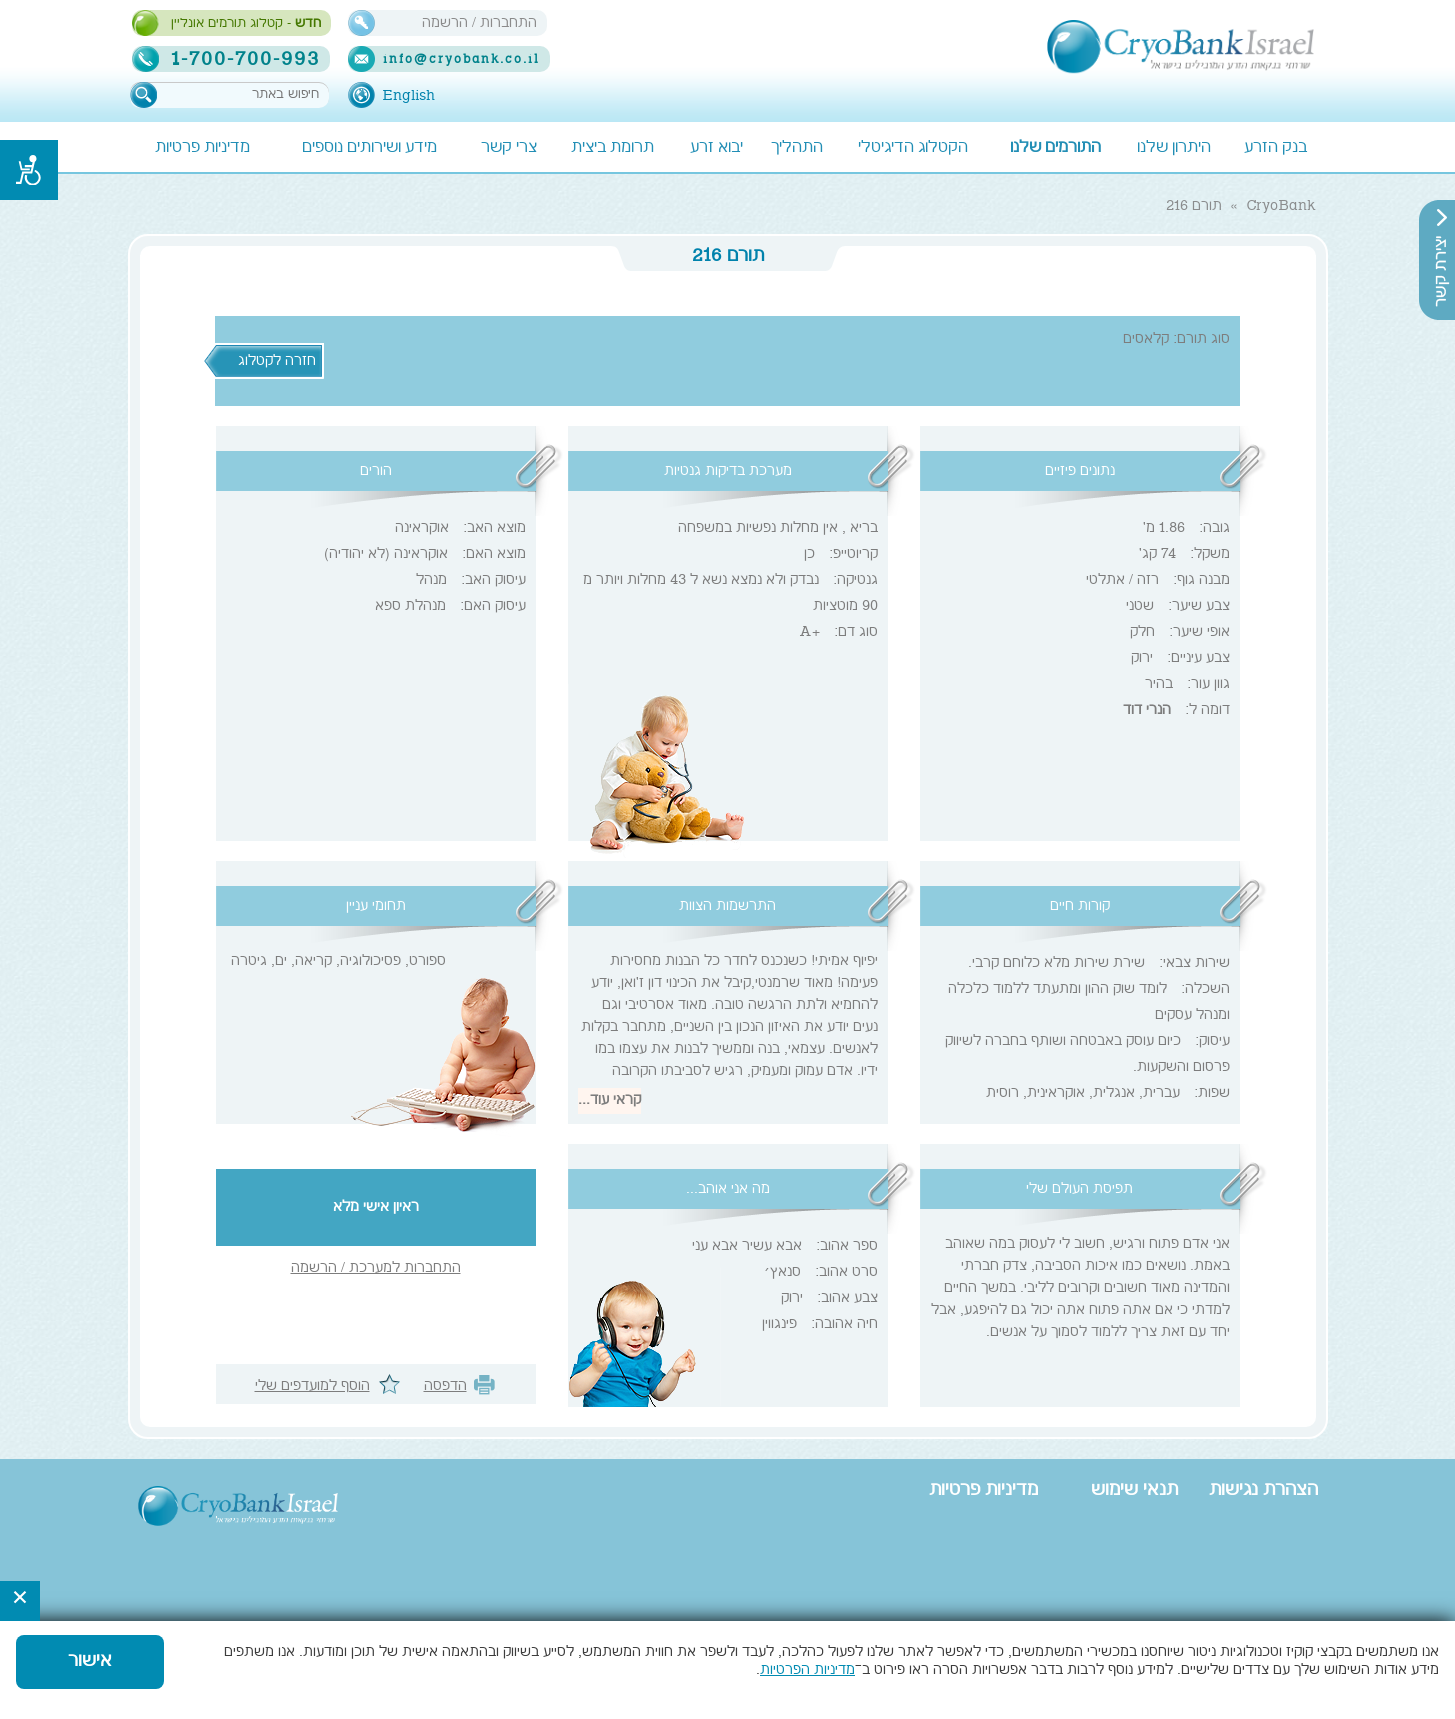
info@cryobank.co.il (461, 60)
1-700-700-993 (246, 59)
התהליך (797, 148)
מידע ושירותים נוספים (369, 148)
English (408, 96)
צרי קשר (509, 148)
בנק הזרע (1275, 148)
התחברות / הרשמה (479, 23)
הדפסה (445, 1387)
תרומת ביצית (612, 148)
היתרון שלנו (1174, 148)
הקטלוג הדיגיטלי (913, 148)
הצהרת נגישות (1263, 1491)
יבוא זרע (716, 148)
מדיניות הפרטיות (807, 1671)
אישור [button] (90, 1662)
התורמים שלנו (1055, 148)
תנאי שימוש (1134, 1491)
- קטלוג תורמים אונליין (246, 24)
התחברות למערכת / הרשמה (376, 1269)
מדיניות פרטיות (202, 148)
